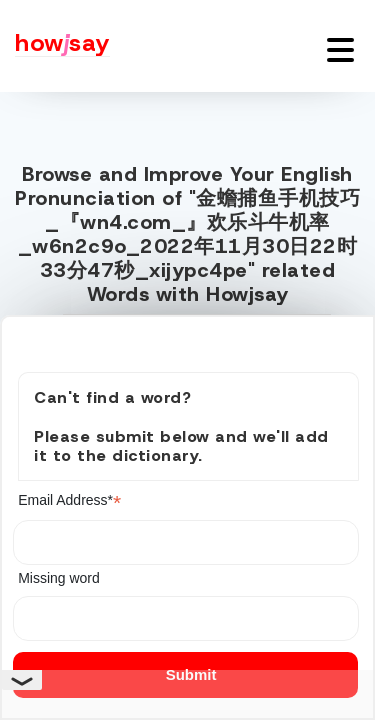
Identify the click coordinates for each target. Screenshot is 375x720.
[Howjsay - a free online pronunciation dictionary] (55, 46)
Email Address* (69, 500)
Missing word (59, 578)
